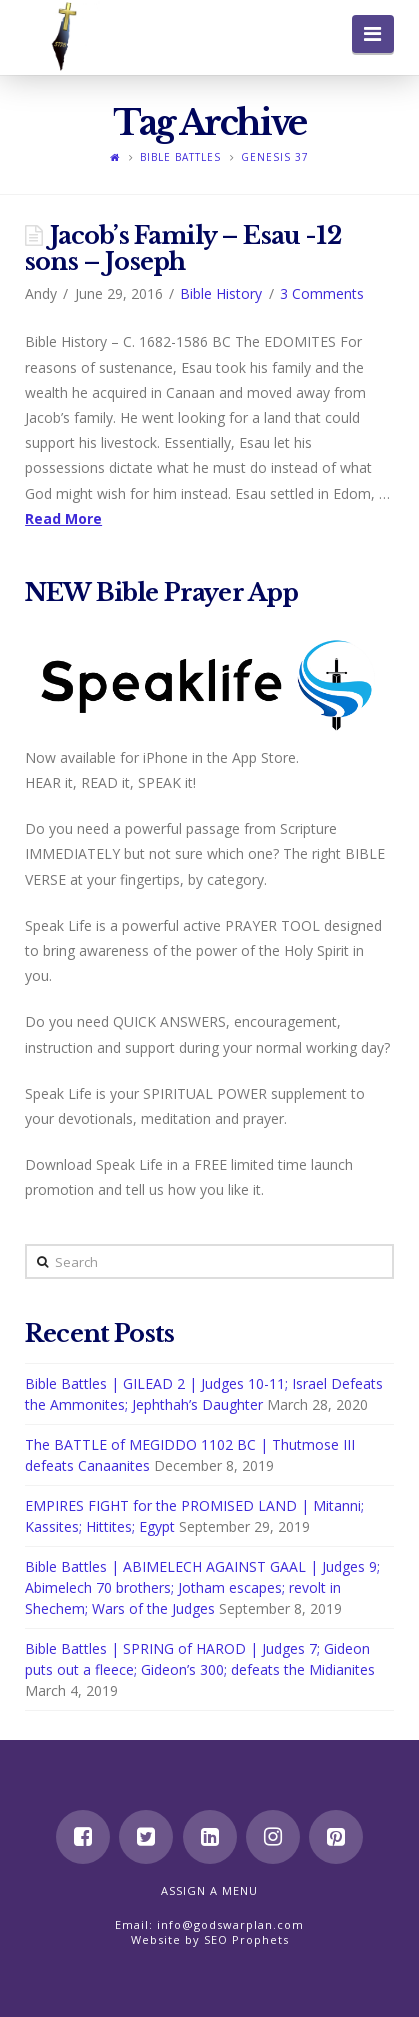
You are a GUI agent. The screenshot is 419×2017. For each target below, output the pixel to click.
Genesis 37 (275, 157)
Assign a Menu (209, 1890)
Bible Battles (180, 157)
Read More (63, 518)
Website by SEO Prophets (210, 1939)
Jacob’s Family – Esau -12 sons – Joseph (183, 248)
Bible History (221, 293)
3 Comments (322, 293)
